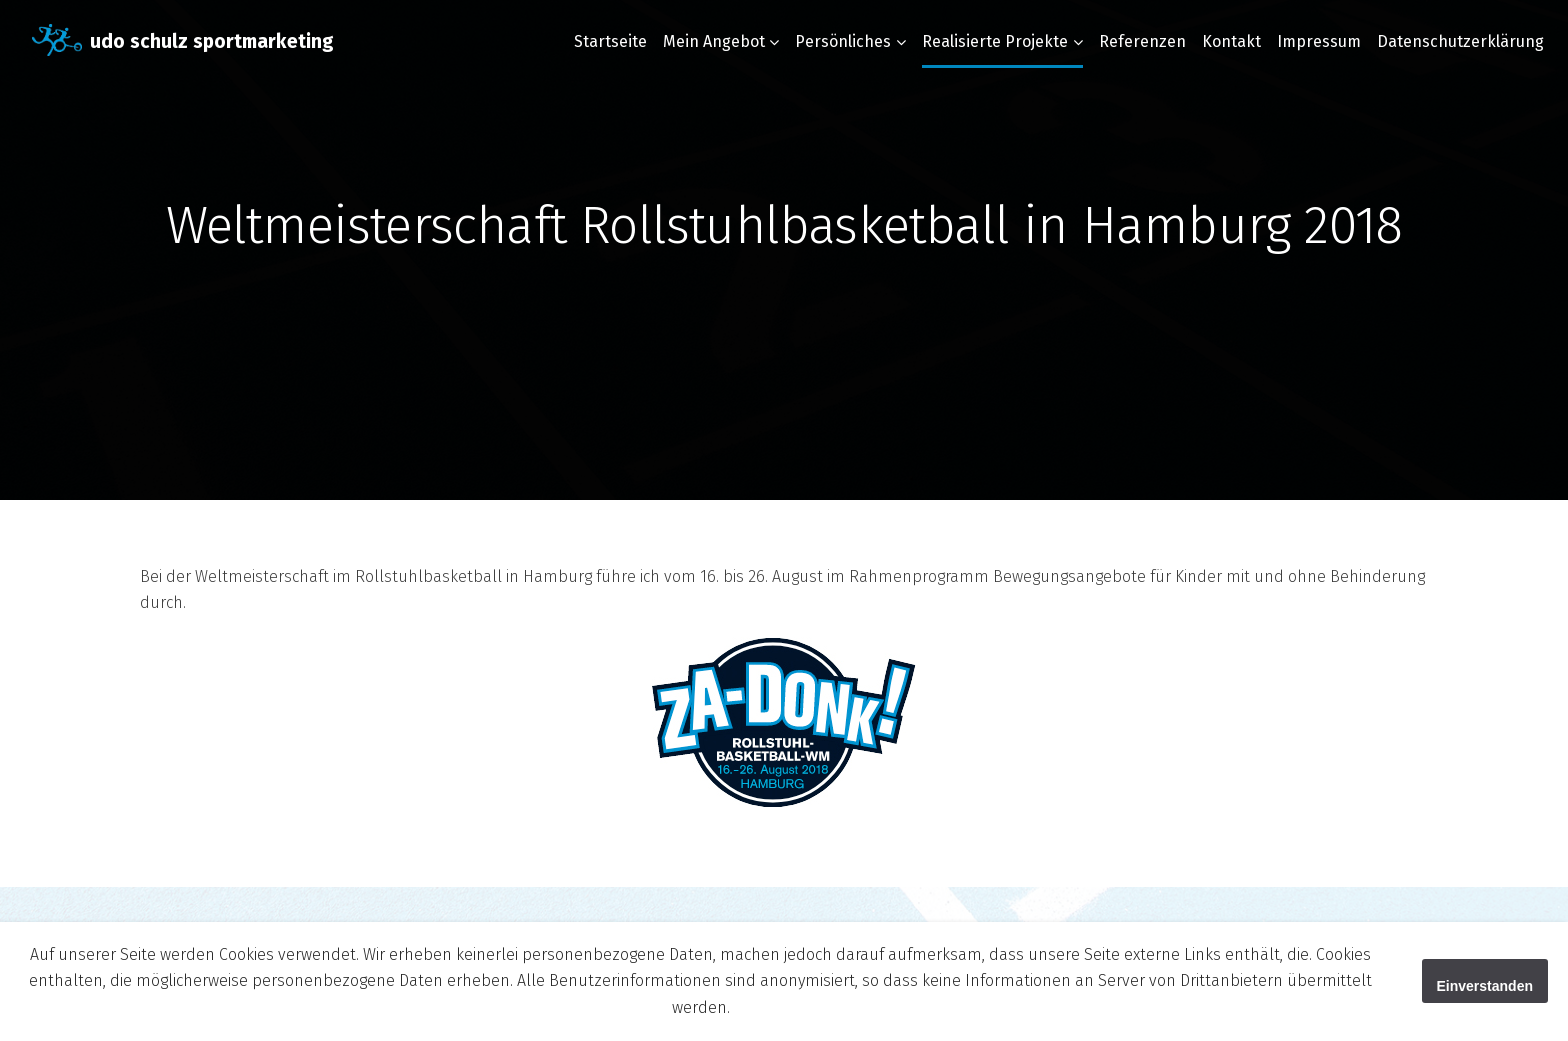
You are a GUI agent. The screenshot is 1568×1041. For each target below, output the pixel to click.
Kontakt (1231, 41)
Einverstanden (1485, 986)
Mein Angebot (714, 41)
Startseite (610, 41)
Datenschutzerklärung (1460, 41)
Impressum (1319, 41)
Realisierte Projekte (995, 41)
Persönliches (843, 41)
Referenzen (1142, 41)
